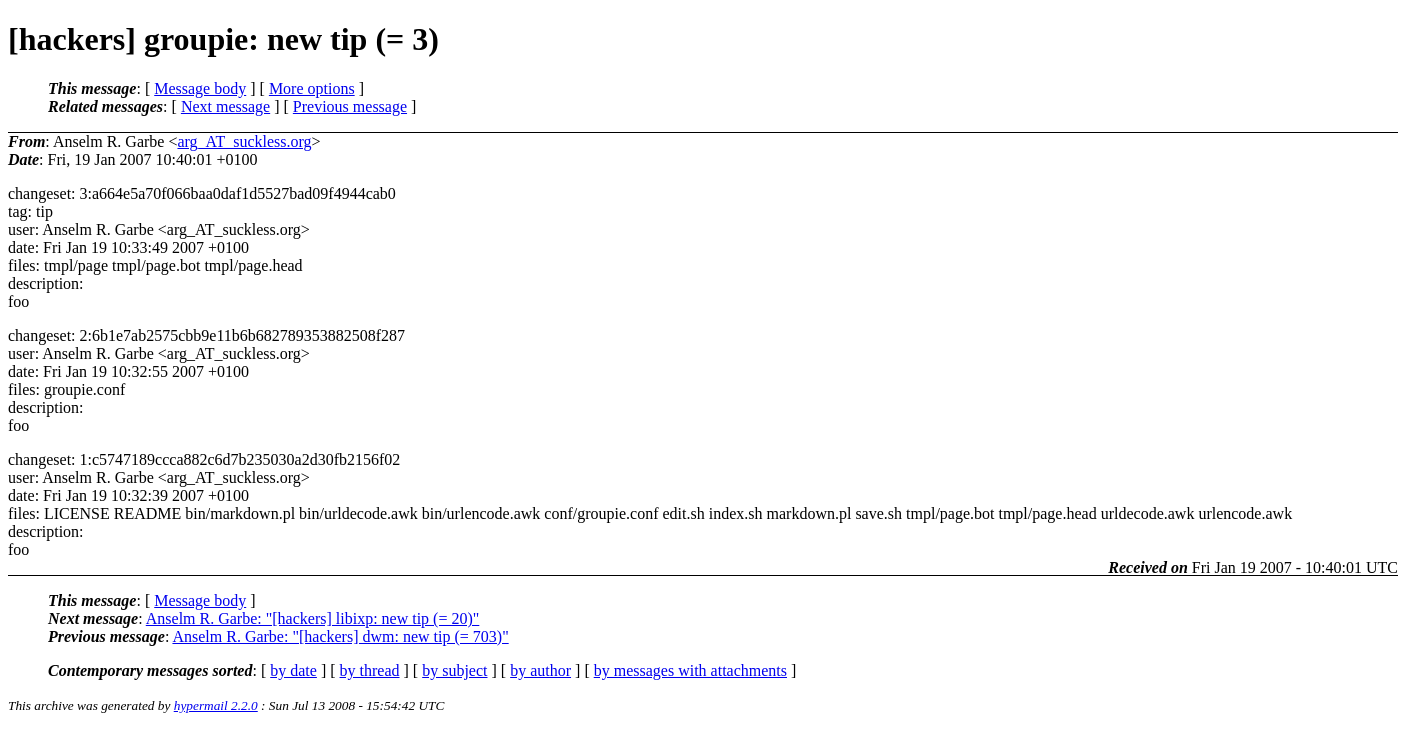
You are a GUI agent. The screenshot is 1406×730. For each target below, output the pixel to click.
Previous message (350, 106)
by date (293, 670)
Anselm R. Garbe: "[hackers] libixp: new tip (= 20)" (313, 618)
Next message (225, 106)
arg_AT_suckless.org (244, 141)
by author (540, 670)
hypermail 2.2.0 (216, 705)
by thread (370, 670)
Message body (200, 88)
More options (312, 88)
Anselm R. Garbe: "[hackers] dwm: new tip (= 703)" (340, 636)
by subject (454, 670)
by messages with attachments (690, 670)
